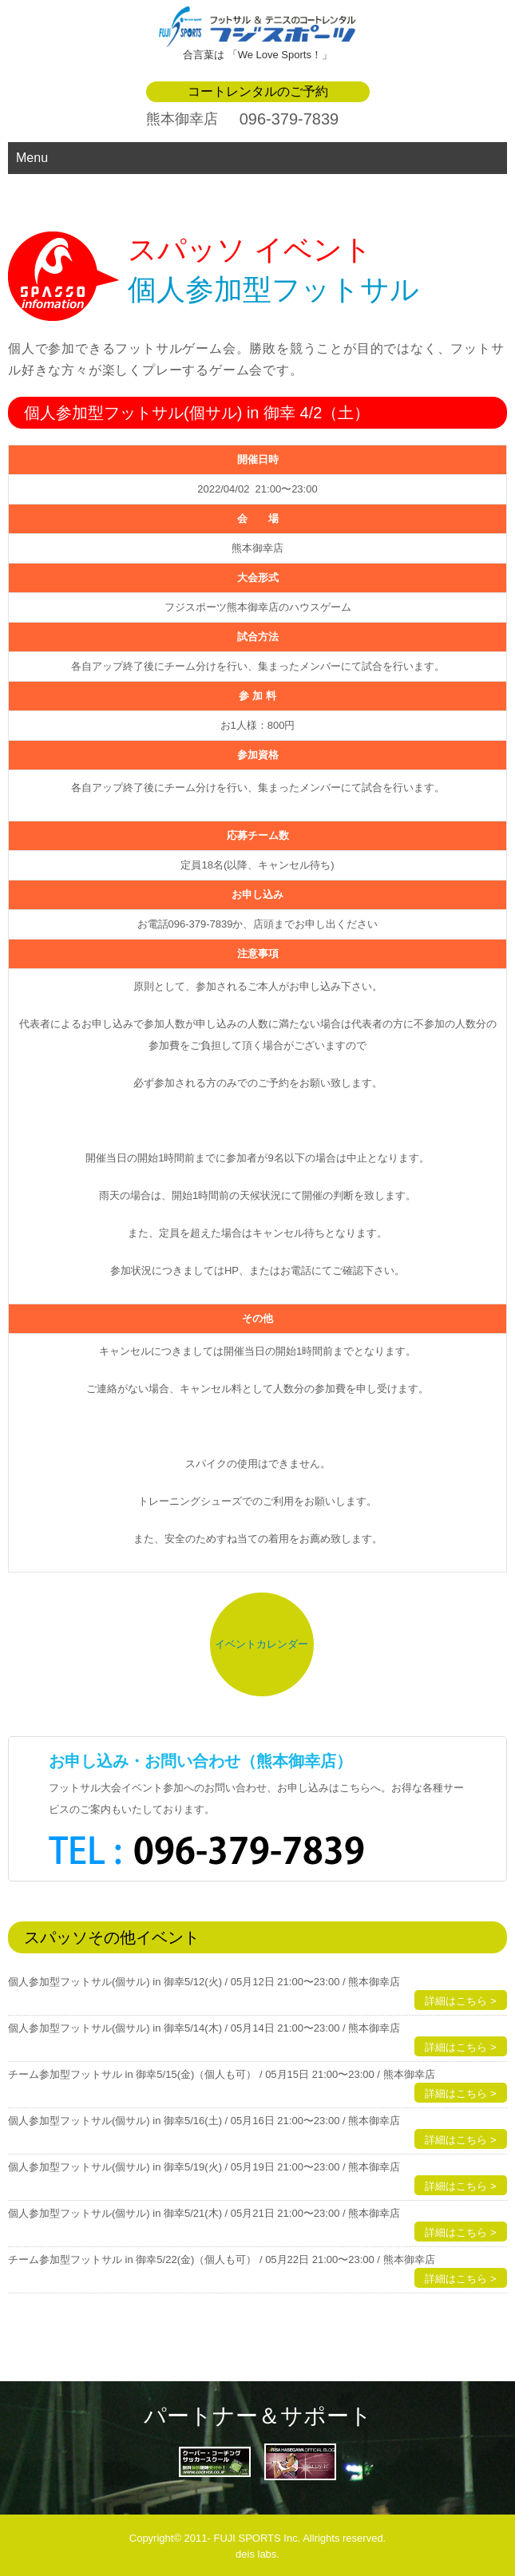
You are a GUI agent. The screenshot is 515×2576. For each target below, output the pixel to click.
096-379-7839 (289, 119)
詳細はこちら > (460, 2001)
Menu (32, 157)
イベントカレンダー (261, 1644)
